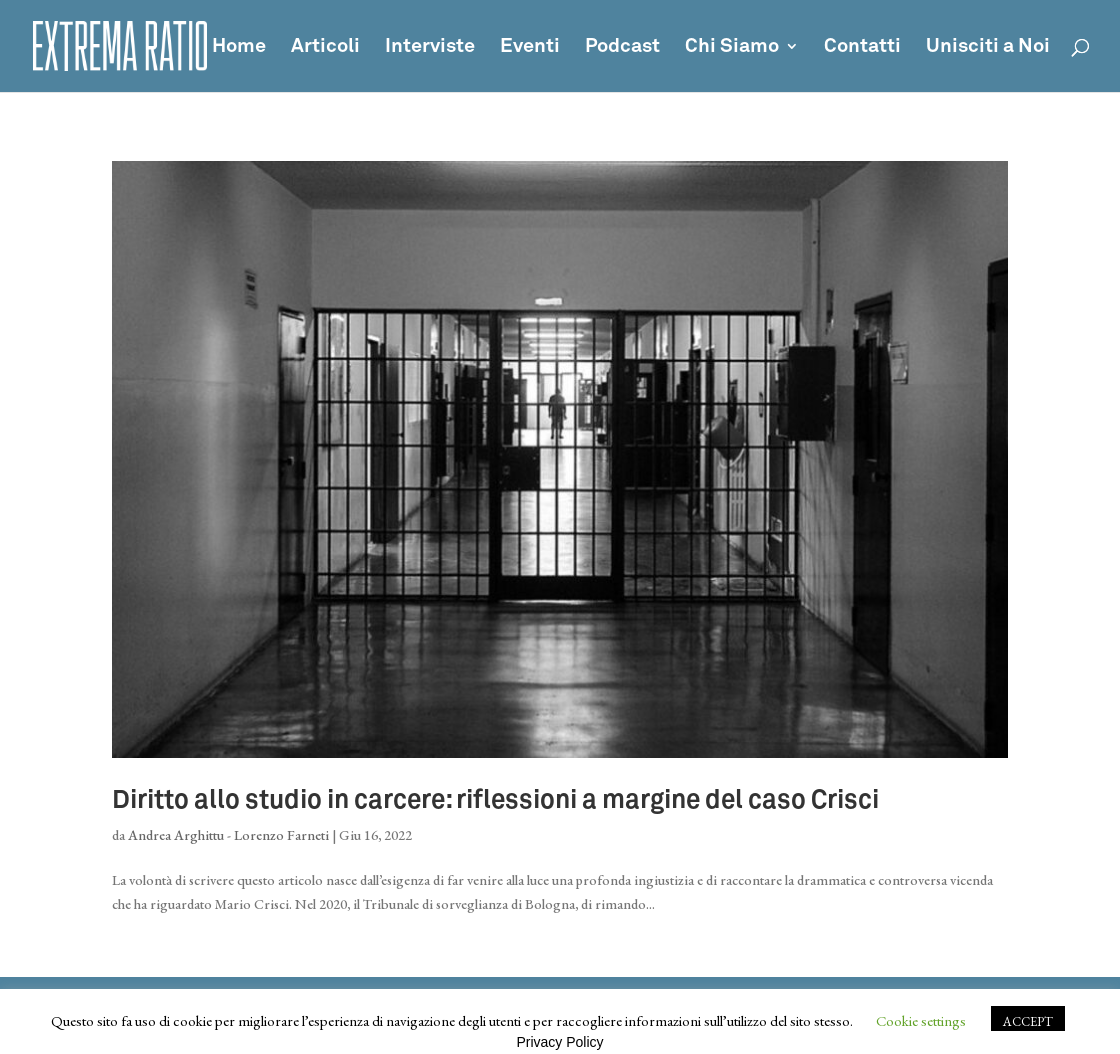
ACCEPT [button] (1028, 1021)
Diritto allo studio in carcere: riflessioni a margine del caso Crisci (495, 801)
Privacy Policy (559, 1042)
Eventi (530, 47)
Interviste (430, 47)
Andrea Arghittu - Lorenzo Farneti (228, 835)
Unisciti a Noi (988, 47)
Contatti (862, 47)
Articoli (325, 47)
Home (239, 47)
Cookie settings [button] (921, 1020)
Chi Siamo (732, 47)
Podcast (622, 47)
